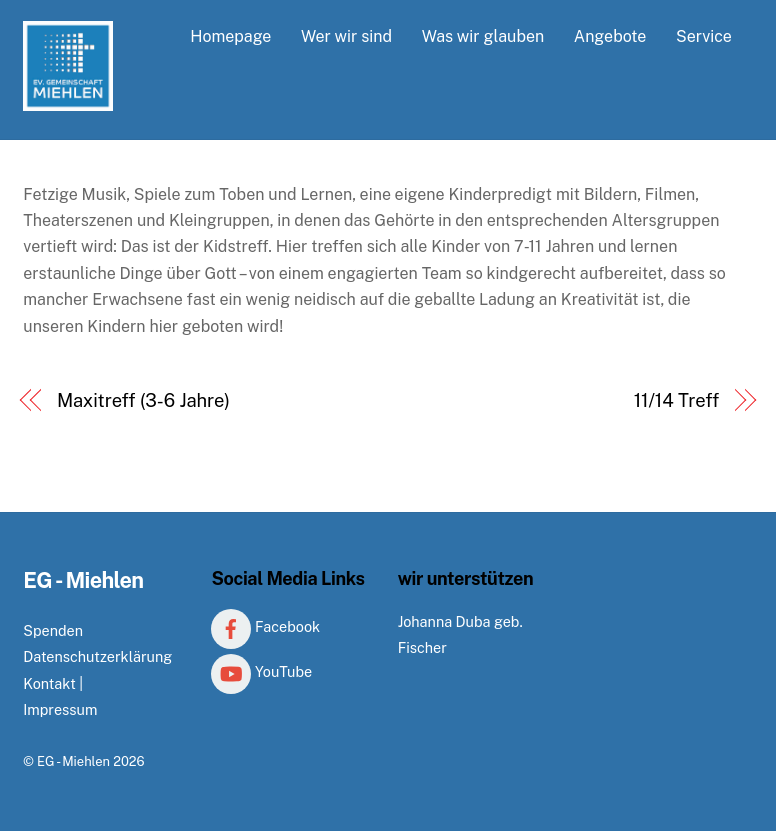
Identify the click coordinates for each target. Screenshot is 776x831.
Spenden (53, 630)
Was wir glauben (483, 36)
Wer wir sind (346, 36)
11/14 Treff (676, 400)
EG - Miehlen (73, 761)
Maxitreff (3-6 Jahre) (143, 400)
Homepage (230, 36)
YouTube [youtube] (261, 671)
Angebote (610, 36)
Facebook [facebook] (265, 626)
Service (704, 36)
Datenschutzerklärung (97, 656)
